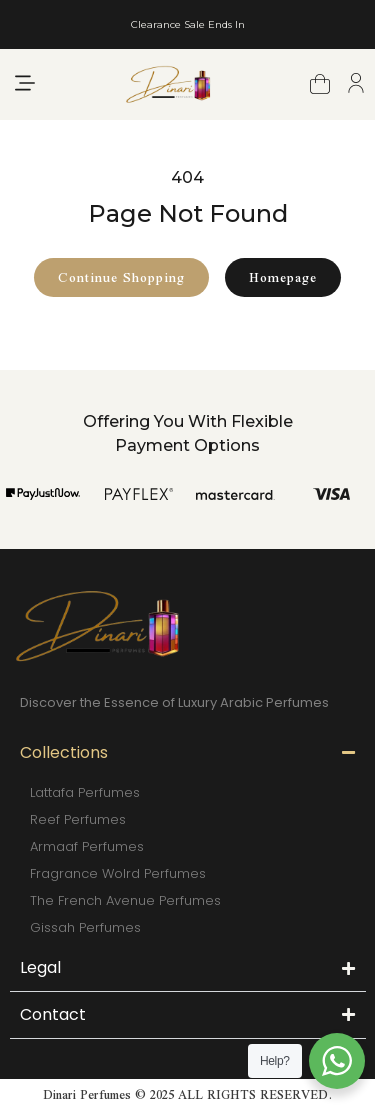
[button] (25, 84)
